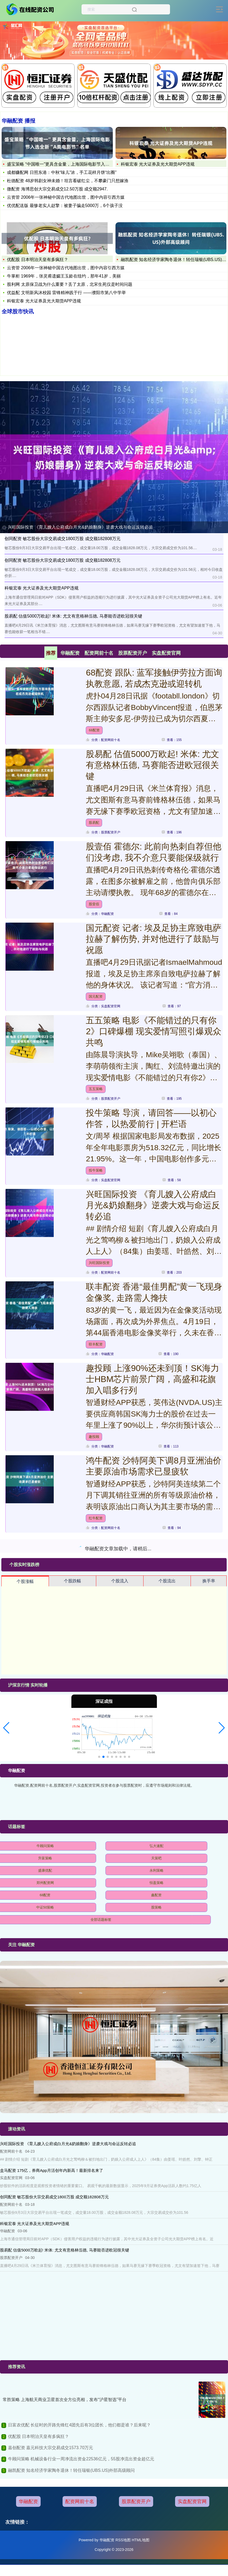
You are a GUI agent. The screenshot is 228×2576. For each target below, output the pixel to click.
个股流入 (119, 1581)
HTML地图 (140, 2540)
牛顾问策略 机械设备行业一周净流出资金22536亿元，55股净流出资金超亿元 (81, 2459)
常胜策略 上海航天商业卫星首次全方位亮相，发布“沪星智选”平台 (64, 2399)
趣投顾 (94, 1437)
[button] (6, 1728)
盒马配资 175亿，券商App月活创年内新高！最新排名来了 (51, 2170)
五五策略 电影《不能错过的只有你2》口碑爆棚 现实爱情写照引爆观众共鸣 (153, 1031)
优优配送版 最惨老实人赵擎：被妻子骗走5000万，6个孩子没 (65, 205)
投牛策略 (96, 1170)
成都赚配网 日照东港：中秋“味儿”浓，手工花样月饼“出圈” (62, 172)
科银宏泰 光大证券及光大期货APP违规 (158, 164)
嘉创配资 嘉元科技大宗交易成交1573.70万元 (50, 2447)
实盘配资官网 (192, 2501)
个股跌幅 (72, 1581)
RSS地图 (123, 2540)
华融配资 (28, 2501)
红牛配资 (96, 1518)
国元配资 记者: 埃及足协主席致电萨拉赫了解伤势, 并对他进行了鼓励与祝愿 (153, 939)
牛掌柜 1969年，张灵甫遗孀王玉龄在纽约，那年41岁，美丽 (64, 276)
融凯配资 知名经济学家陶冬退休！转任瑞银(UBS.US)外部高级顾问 (71, 2470)
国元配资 (96, 996)
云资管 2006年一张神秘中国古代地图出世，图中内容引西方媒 (66, 197)
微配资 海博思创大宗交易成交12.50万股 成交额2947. (57, 189)
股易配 (94, 823)
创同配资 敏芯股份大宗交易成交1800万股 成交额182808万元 (63, 538)
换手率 (208, 1581)
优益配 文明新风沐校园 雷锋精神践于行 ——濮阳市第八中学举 (66, 292)
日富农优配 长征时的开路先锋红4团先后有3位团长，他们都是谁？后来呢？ (79, 2425)
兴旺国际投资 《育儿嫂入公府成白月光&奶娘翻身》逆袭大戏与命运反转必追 (80, 527)
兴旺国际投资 (99, 1263)
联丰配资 (96, 1344)
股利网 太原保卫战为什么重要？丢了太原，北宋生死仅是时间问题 (69, 284)
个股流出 (167, 1581)
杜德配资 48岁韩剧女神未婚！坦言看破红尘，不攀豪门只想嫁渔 (67, 180)
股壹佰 (94, 904)
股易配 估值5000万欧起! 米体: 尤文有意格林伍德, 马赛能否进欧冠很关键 (152, 765)
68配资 (94, 730)
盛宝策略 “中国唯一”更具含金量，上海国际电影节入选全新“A (64, 164)
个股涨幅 (25, 1581)
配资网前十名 (79, 2501)
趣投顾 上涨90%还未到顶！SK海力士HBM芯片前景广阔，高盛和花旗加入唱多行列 (152, 1379)
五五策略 (96, 1089)
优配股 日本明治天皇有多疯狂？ (37, 259)
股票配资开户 (136, 2501)
